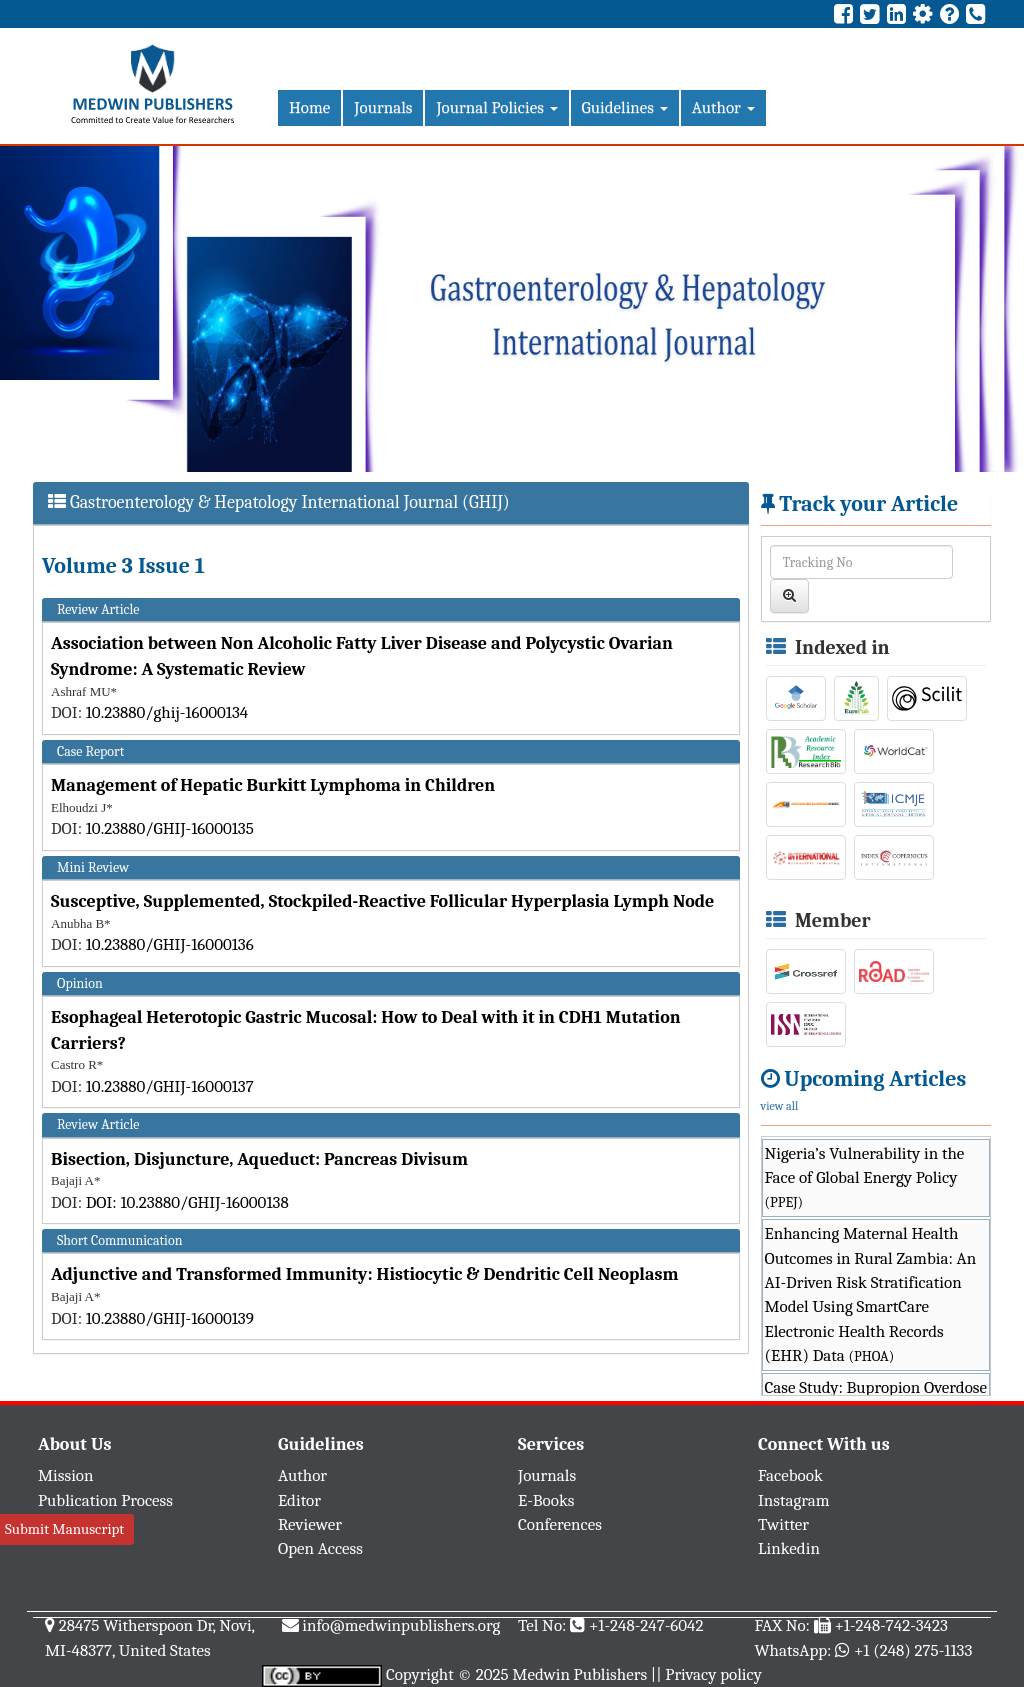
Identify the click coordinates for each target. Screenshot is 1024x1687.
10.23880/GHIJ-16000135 (170, 828)
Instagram (794, 1500)
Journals (383, 107)
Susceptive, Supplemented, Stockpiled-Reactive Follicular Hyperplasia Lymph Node (382, 901)
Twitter (783, 1524)
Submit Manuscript (64, 1529)
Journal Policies (496, 107)
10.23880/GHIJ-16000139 (170, 1318)
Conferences (560, 1524)
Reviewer (310, 1524)
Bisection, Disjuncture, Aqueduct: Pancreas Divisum (259, 1159)
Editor (299, 1500)
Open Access (320, 1548)
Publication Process (105, 1500)
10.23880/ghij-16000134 (167, 712)
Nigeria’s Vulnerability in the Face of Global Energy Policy (865, 1178)
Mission (66, 1475)
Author (723, 107)
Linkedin (789, 1548)
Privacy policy (713, 1674)
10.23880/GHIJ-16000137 (170, 1086)
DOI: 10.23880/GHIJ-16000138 (187, 1202)
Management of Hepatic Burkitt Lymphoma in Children (273, 785)
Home (309, 107)
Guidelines (625, 107)
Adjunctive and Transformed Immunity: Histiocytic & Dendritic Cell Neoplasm (364, 1274)
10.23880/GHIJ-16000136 (170, 944)
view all (780, 1106)
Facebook (790, 1475)
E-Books (546, 1500)
